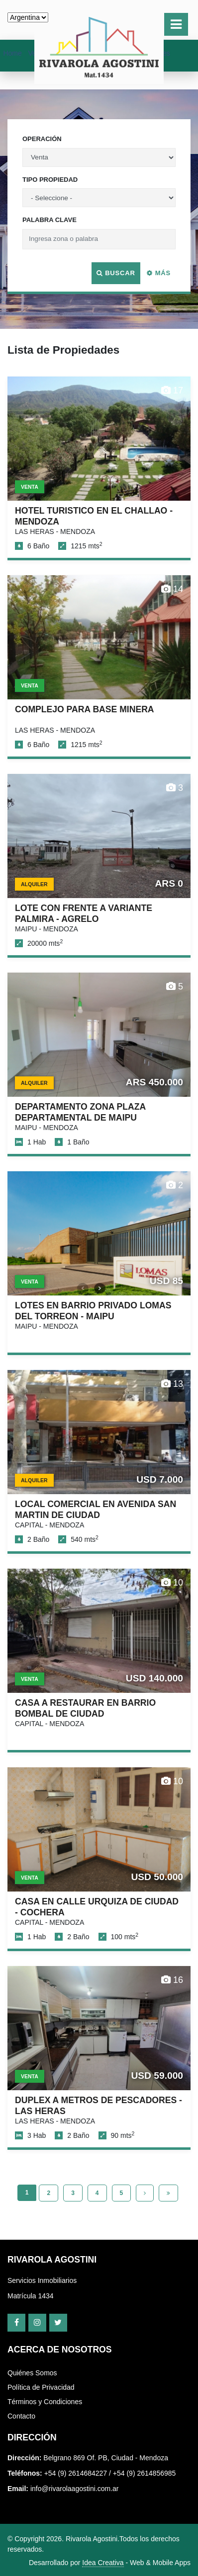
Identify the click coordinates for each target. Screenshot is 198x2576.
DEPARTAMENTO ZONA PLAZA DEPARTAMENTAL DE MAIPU (80, 1112)
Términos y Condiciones (44, 2402)
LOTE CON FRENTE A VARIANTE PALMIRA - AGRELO (83, 913)
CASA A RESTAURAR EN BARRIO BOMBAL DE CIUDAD (85, 1708)
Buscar (116, 273)
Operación (42, 139)
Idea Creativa (102, 2563)
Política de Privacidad (41, 2387)
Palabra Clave (49, 220)
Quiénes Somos (32, 2373)
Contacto (21, 2416)
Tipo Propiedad (50, 179)
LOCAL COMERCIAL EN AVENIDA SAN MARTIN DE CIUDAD (95, 1509)
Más (159, 273)
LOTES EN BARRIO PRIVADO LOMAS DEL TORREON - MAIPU (93, 1310)
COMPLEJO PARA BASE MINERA (84, 709)
